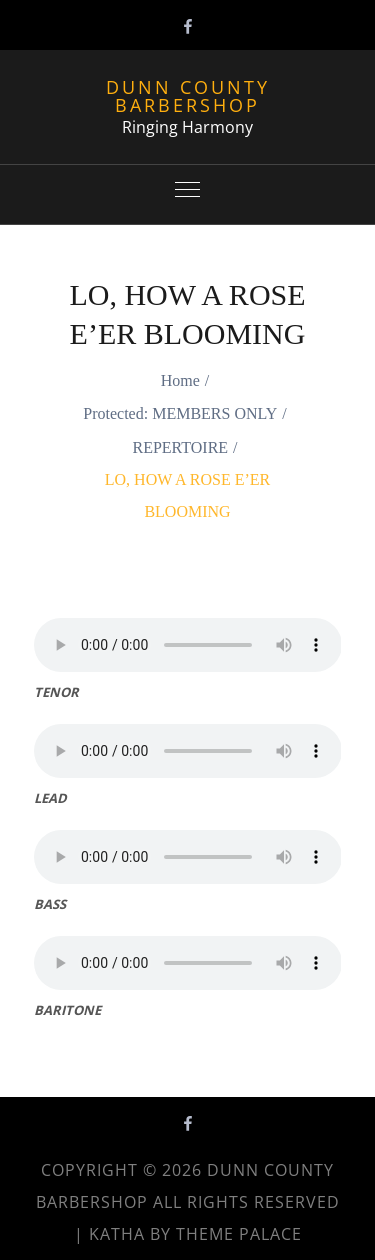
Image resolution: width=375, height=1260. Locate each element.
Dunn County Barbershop (188, 96)
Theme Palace (239, 1234)
